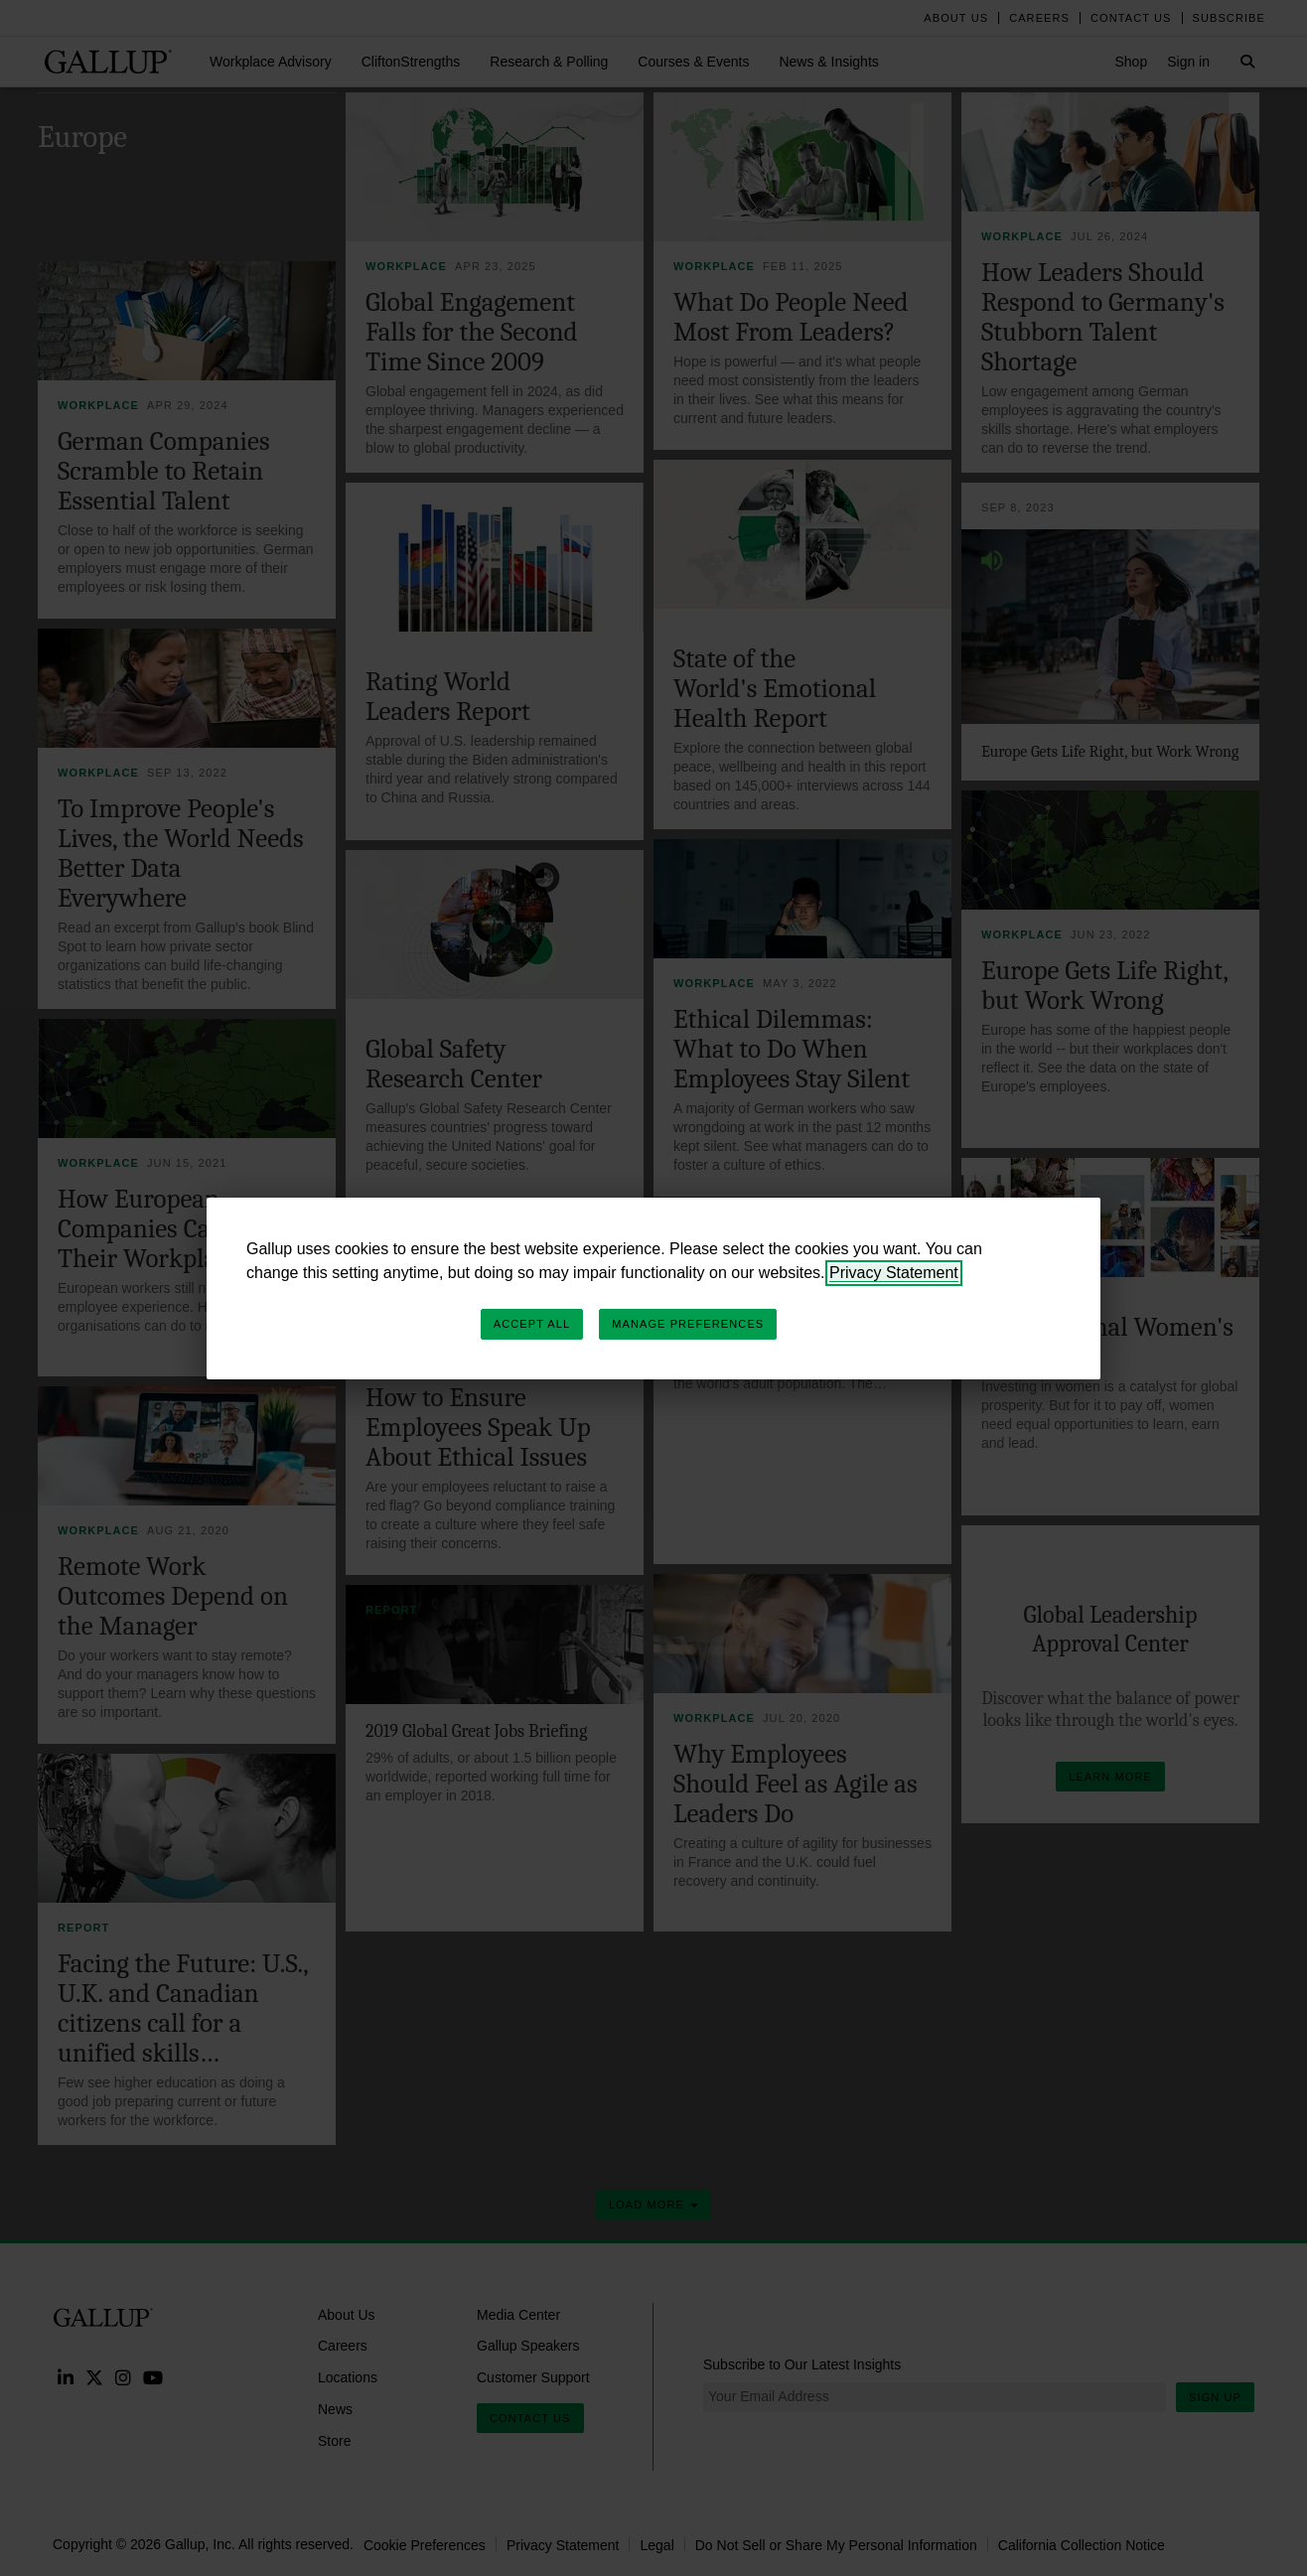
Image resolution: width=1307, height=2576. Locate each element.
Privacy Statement (893, 1272)
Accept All (532, 1324)
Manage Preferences (688, 1324)
